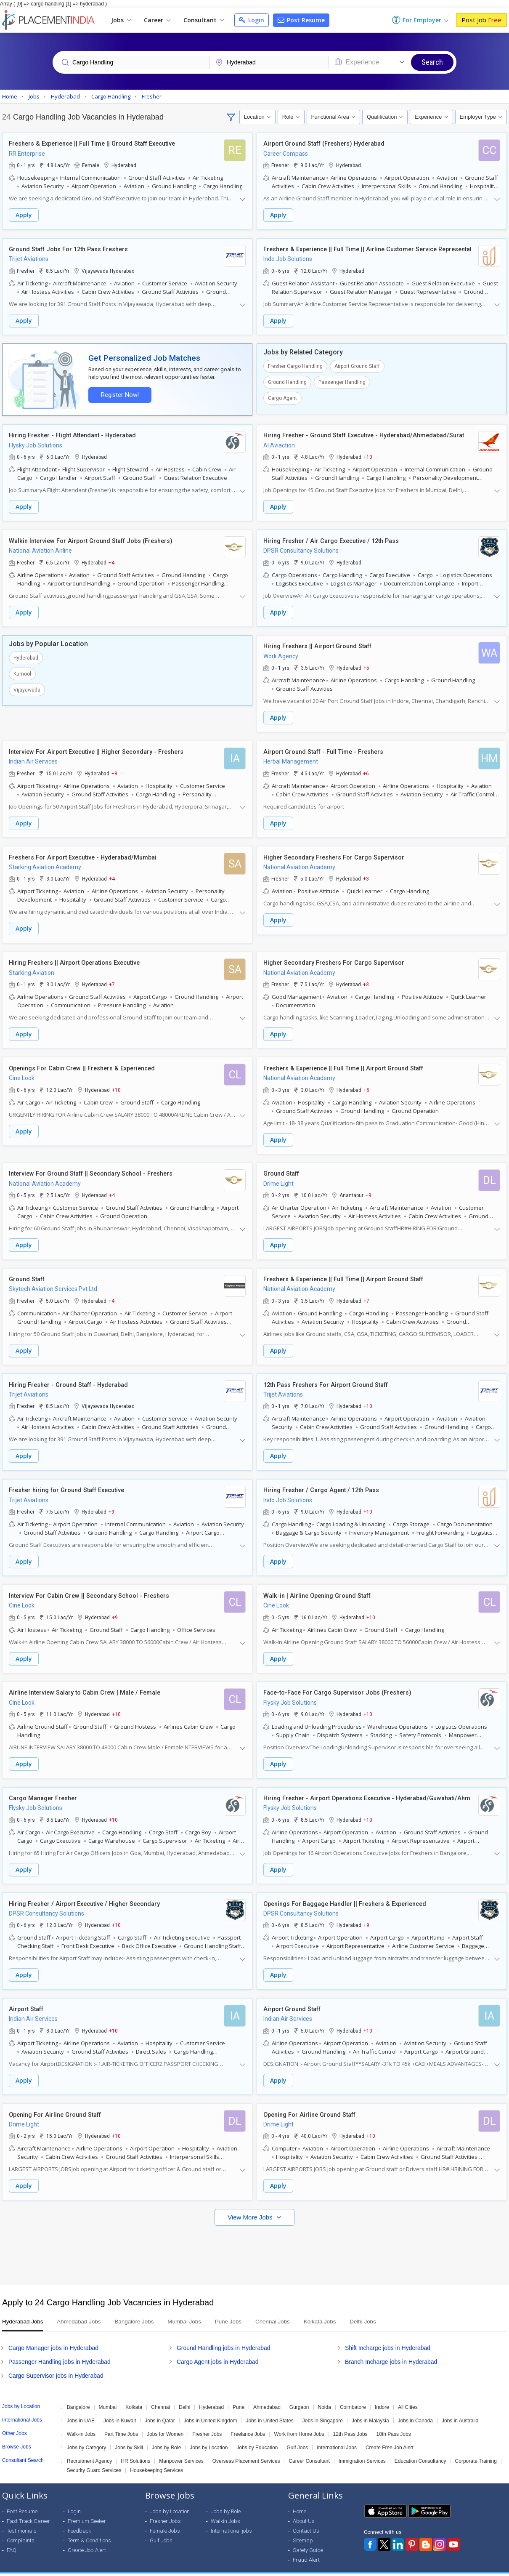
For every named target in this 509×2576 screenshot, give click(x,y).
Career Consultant (309, 2447)
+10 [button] (367, 455)
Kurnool (22, 670)
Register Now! (118, 393)
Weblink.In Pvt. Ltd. (77, 2568)
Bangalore (78, 2393)
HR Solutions (135, 2447)
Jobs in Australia (460, 2407)
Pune (238, 2393)
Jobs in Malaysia (370, 2407)
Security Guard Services (94, 2456)
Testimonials (22, 2517)
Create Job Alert (87, 2536)
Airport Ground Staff (357, 365)
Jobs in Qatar (160, 2407)
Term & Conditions (89, 2527)
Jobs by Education (257, 2434)
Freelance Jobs (248, 2420)
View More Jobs (251, 2203)
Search (432, 62)
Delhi (184, 2393)
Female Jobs (165, 2517)
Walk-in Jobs (81, 2420)
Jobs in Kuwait (119, 2407)
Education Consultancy (420, 2447)
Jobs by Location (209, 2434)
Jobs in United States (269, 2407)
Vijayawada (26, 686)
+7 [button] (112, 979)
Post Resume (301, 20)
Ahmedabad (267, 2393)
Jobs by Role (166, 2434)
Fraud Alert (306, 2546)
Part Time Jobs (121, 2420)
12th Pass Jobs (350, 2420)
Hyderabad (25, 654)
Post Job (481, 20)
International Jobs (337, 2434)
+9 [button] (368, 1188)
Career (157, 20)
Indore (382, 2393)
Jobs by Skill (129, 2434)
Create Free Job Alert (390, 2434)
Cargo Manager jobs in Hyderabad (53, 2334)
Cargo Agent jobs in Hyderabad (218, 2348)
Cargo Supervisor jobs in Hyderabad (55, 2362)
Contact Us (306, 2517)
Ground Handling (287, 381)
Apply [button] (24, 215)
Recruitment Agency (89, 2447)
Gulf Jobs (297, 2434)
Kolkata (133, 2393)
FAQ (11, 2536)
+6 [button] (366, 769)
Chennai (160, 2393)
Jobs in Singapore (322, 2407)
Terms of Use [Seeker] (482, 2568)
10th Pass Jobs (393, 2420)
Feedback (79, 2517)
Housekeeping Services (156, 2456)
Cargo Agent (282, 397)
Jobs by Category (86, 2434)
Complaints (20, 2527)
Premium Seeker (87, 2507)
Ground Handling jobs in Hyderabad (223, 2334)
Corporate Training (476, 2447)
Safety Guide (308, 2536)
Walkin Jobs (225, 2507)
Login (251, 20)
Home (299, 2498)
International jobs (231, 2517)
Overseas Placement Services (246, 2447)
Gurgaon (299, 2393)
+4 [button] (111, 559)
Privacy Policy (437, 2568)
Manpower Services (181, 2447)
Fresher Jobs (207, 2420)
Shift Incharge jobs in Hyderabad (387, 2334)
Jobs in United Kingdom (210, 2407)
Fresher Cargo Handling (295, 365)
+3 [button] (366, 874)
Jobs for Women (165, 2420)
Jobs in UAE (81, 2407)
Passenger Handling (342, 381)
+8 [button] (114, 769)
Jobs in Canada (415, 2407)
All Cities (408, 2393)
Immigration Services (362, 2447)
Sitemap (303, 2527)
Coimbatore (353, 2393)
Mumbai (108, 2393)
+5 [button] (366, 664)
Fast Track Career (28, 2507)
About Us (304, 2507)
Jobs (121, 20)
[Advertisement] (254, 2238)
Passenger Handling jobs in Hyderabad (59, 2348)
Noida (324, 2393)
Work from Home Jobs (299, 2420)
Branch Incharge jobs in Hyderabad (391, 2348)
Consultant (203, 20)
